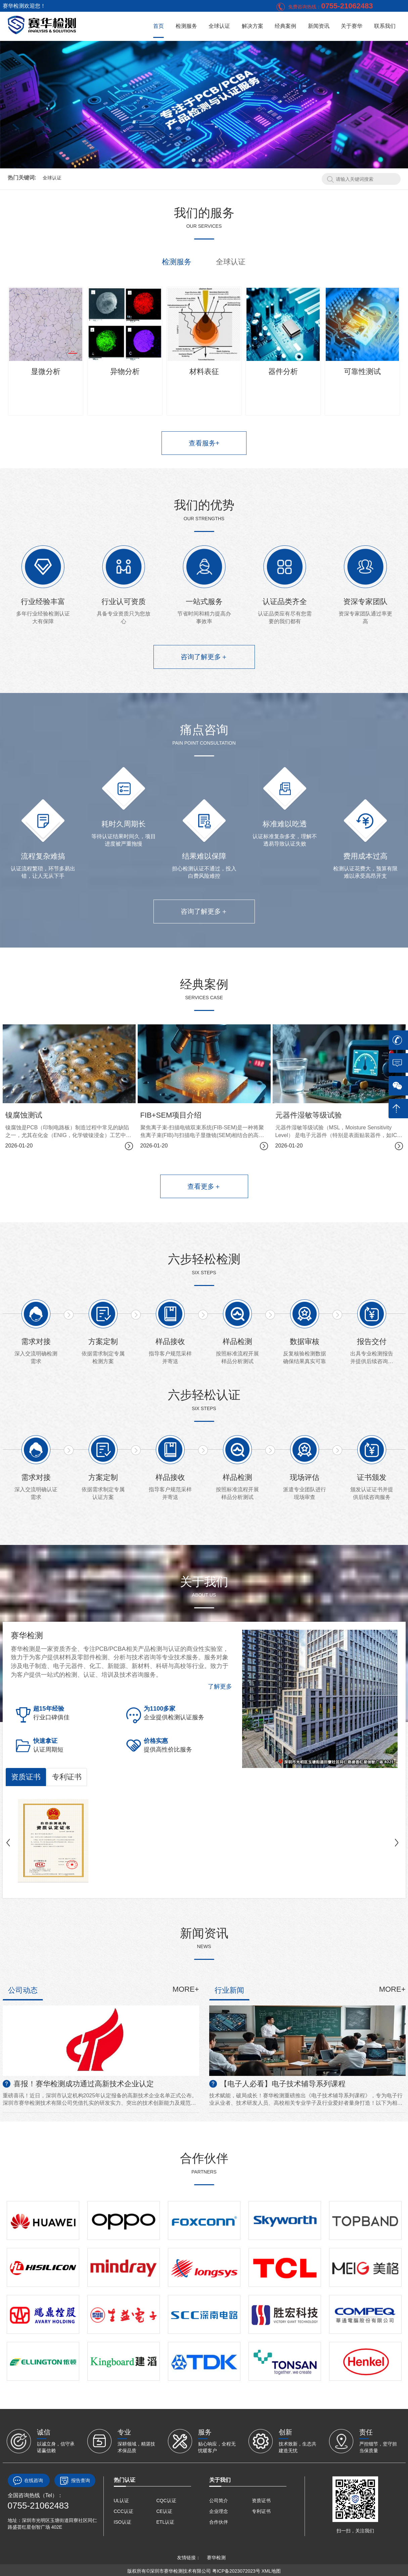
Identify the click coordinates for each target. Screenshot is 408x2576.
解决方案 (252, 26)
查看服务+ (204, 443)
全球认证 (219, 26)
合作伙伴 (218, 2522)
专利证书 (67, 1777)
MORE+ (186, 1989)
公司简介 (218, 2500)
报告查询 (75, 2480)
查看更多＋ (204, 1186)
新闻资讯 (318, 26)
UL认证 (121, 2500)
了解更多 (220, 1686)
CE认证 (164, 2511)
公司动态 (23, 1990)
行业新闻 (229, 1990)
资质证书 (26, 1777)
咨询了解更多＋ (204, 656)
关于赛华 (351, 26)
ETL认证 (165, 2522)
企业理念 (218, 2511)
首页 (158, 26)
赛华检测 (216, 2557)
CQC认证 (166, 2500)
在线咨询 (29, 2480)
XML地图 (271, 2571)
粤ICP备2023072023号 (236, 2571)
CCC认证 (123, 2511)
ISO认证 (122, 2522)
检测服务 (186, 26)
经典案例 (285, 26)
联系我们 (385, 26)
